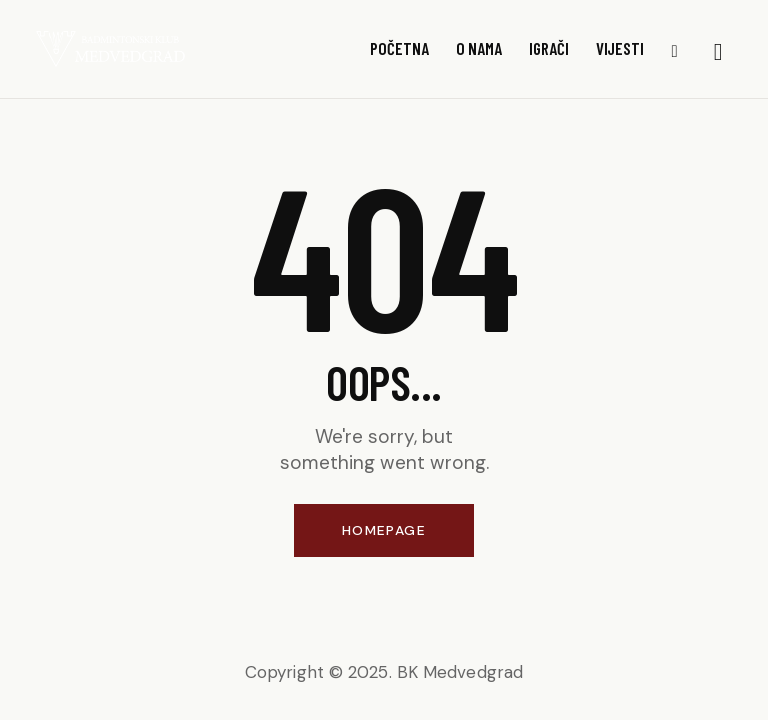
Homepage (383, 530)
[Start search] (718, 52)
